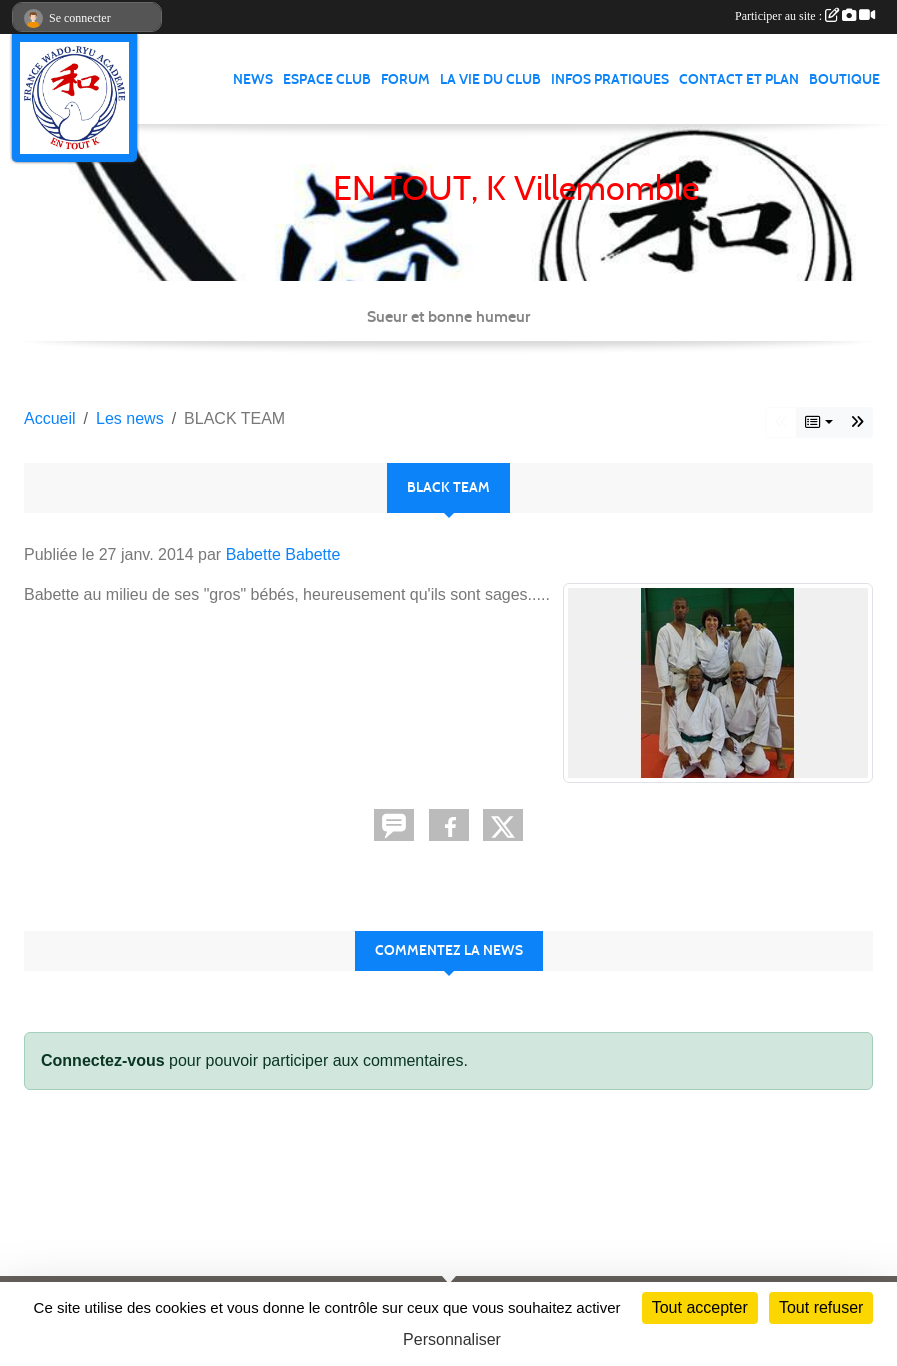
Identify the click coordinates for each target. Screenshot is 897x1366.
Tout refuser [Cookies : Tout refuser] (821, 1307)
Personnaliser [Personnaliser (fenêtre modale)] (452, 1339)
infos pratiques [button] (610, 79)
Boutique (844, 79)
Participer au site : (805, 16)
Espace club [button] (327, 79)
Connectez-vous (103, 1060)
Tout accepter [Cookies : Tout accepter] (700, 1307)
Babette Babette (283, 554)
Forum (405, 79)
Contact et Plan (739, 79)
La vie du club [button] (490, 79)
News (253, 79)
